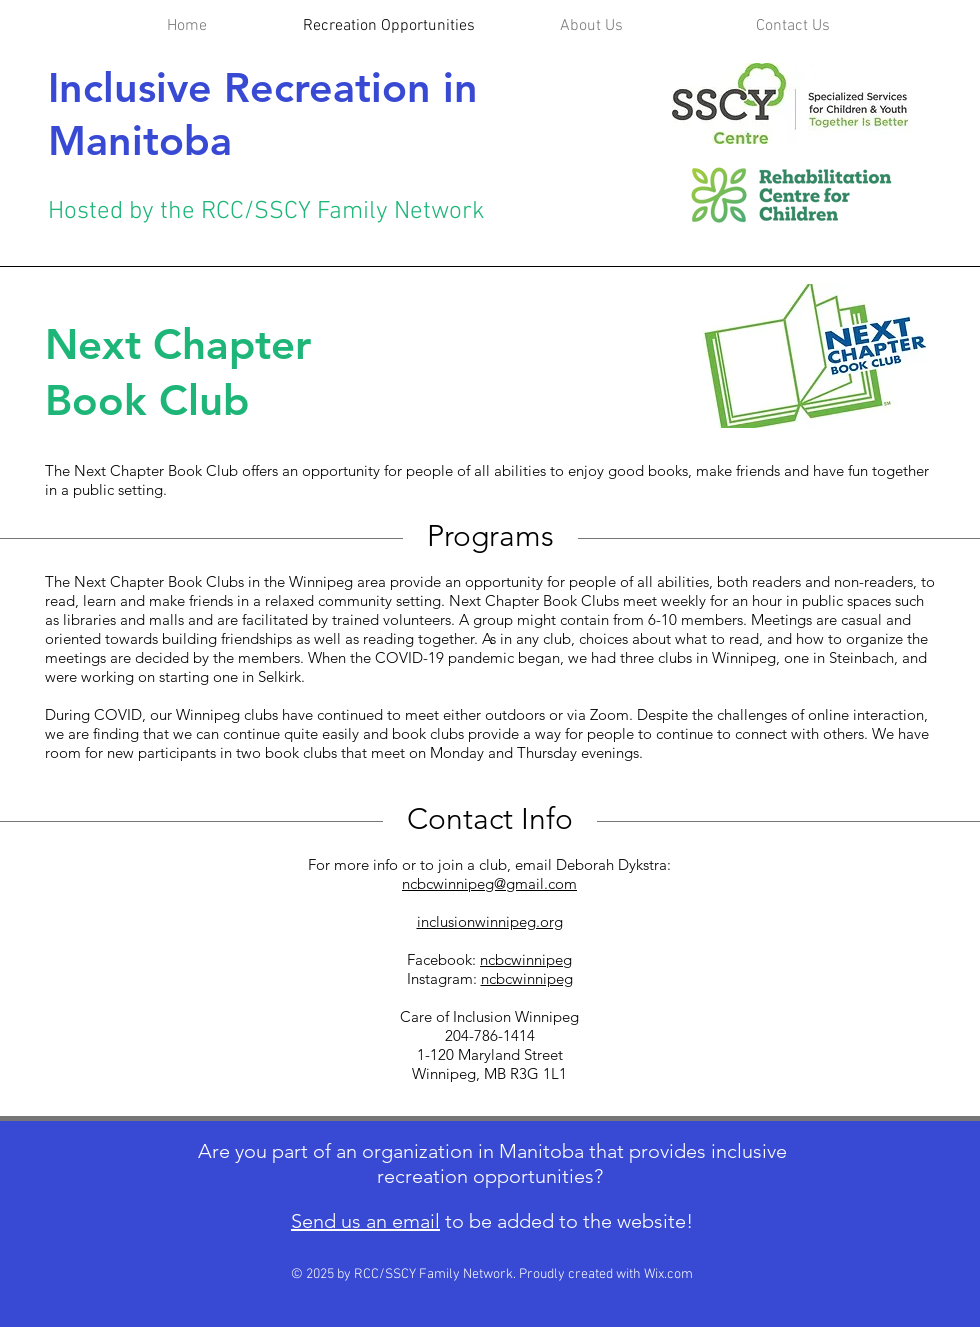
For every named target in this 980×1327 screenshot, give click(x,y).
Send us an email (365, 1221)
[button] (591, 26)
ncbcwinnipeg (526, 959)
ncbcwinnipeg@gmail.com (489, 883)
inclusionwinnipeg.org (490, 921)
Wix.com (668, 1274)
